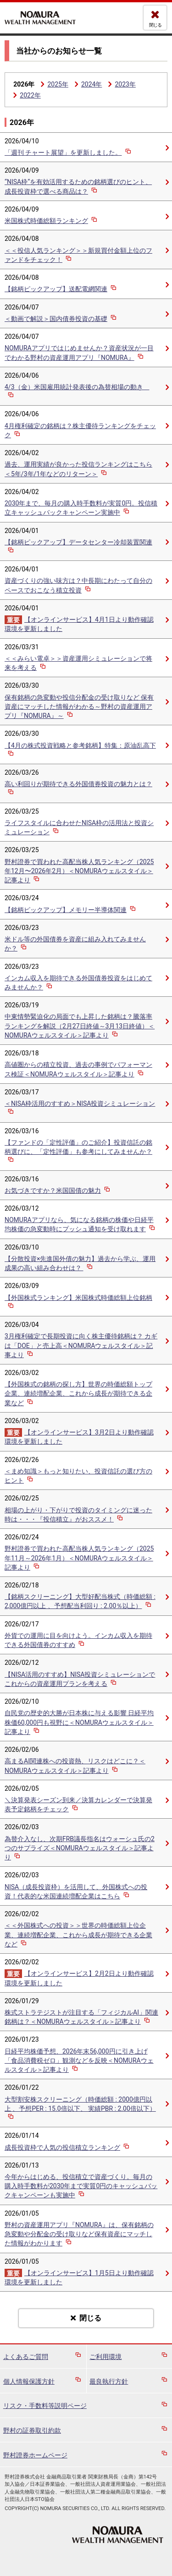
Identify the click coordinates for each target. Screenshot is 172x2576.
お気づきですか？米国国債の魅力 (58, 1190)
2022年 (30, 95)
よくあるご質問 (25, 2356)
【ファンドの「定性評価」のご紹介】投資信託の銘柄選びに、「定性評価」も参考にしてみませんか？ (78, 1151)
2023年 (125, 84)
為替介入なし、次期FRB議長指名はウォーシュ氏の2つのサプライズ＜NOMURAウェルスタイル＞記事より (80, 1848)
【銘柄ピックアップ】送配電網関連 (61, 289)
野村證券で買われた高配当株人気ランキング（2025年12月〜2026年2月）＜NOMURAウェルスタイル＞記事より (79, 871)
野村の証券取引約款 (32, 2430)
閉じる (155, 24)
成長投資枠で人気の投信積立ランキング (68, 2147)
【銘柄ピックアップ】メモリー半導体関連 (71, 909)
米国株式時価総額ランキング (52, 220)
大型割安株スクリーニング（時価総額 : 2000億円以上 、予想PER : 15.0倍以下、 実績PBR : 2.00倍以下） (80, 2108)
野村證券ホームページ (35, 2455)
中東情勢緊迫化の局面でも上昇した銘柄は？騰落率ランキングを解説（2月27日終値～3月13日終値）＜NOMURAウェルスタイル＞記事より (80, 1025)
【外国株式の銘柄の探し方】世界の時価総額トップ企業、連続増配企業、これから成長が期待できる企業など (78, 1393)
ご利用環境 (105, 2356)
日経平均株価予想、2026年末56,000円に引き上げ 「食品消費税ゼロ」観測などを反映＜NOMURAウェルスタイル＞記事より (79, 2060)
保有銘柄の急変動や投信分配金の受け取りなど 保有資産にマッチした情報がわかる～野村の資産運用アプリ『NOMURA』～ (79, 706)
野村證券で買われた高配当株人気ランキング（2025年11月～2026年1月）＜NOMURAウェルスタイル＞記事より (79, 1558)
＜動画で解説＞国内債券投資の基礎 (61, 318)
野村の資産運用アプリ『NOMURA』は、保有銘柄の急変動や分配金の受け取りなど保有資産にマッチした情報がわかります (79, 2234)
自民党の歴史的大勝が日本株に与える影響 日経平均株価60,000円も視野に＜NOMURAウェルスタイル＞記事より (79, 1722)
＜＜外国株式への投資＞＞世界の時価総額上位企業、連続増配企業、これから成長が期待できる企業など (78, 1934)
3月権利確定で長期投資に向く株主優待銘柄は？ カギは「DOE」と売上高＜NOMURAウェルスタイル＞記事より (81, 1345)
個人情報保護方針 (29, 2381)
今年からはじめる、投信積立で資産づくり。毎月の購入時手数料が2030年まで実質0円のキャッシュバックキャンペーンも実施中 (81, 2186)
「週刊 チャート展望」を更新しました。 (69, 152)
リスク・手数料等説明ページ (45, 2405)
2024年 (91, 84)
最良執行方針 (108, 2381)
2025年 (57, 84)
